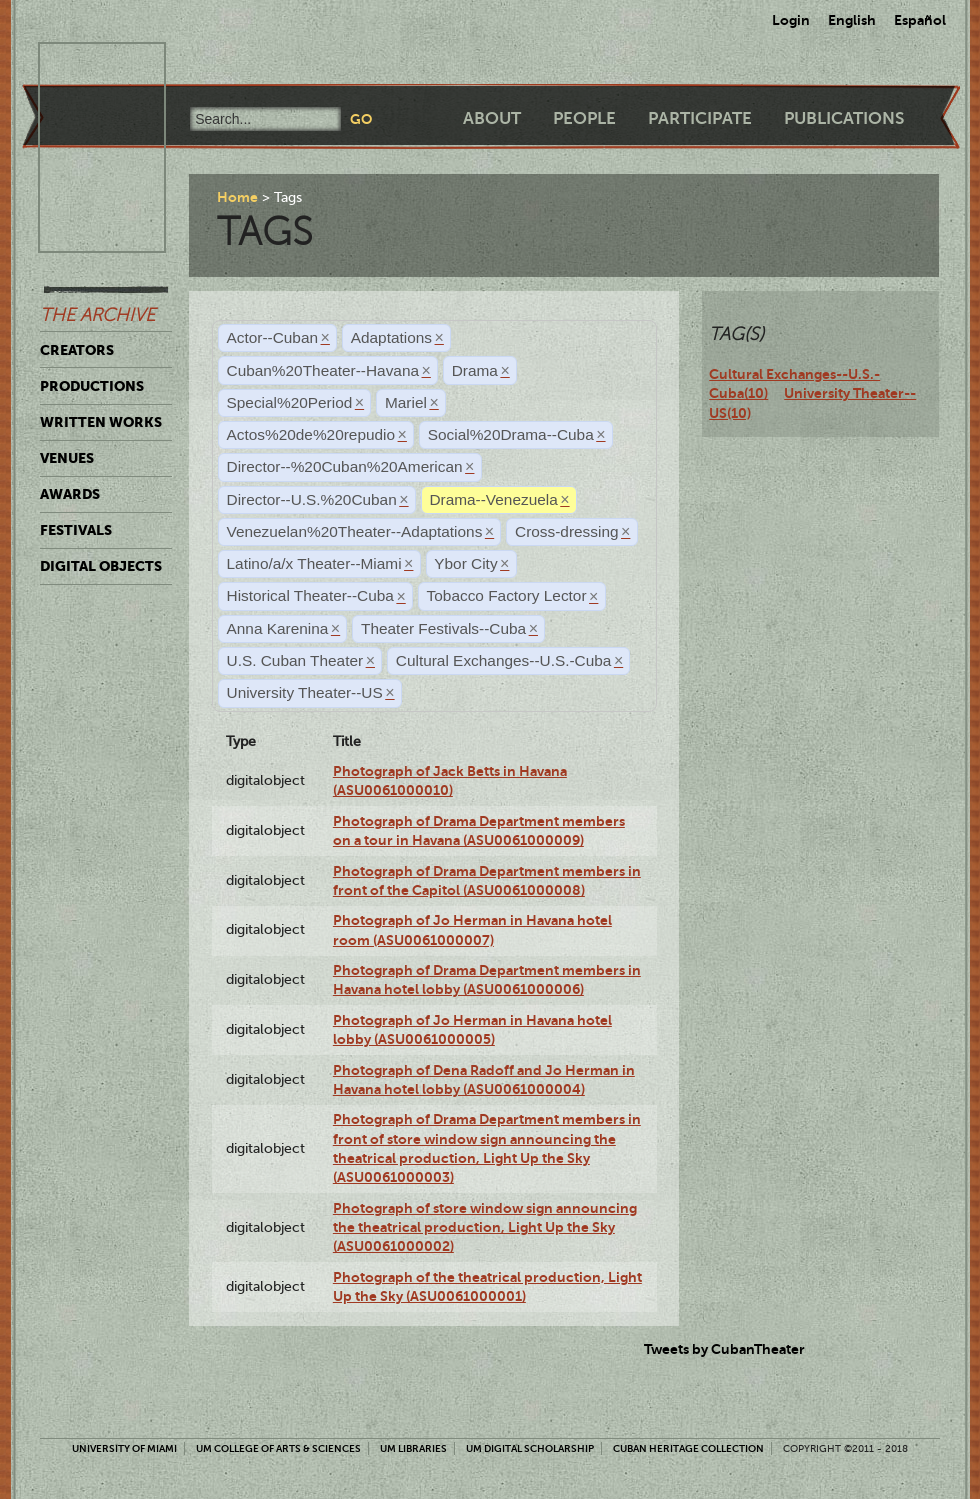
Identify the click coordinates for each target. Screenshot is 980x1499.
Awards (70, 494)
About (492, 118)
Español (920, 20)
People (584, 118)
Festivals (76, 530)
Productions (92, 386)
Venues (67, 458)
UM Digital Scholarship (530, 1448)
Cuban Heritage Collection (688, 1448)
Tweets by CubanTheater (724, 1349)
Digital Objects (101, 566)
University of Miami (124, 1448)
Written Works (101, 422)
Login (791, 20)
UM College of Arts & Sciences (278, 1448)
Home (237, 197)
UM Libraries (413, 1448)
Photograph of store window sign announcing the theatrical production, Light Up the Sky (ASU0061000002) (485, 1227)
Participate (700, 118)
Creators (77, 350)
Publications (844, 118)
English (852, 20)
